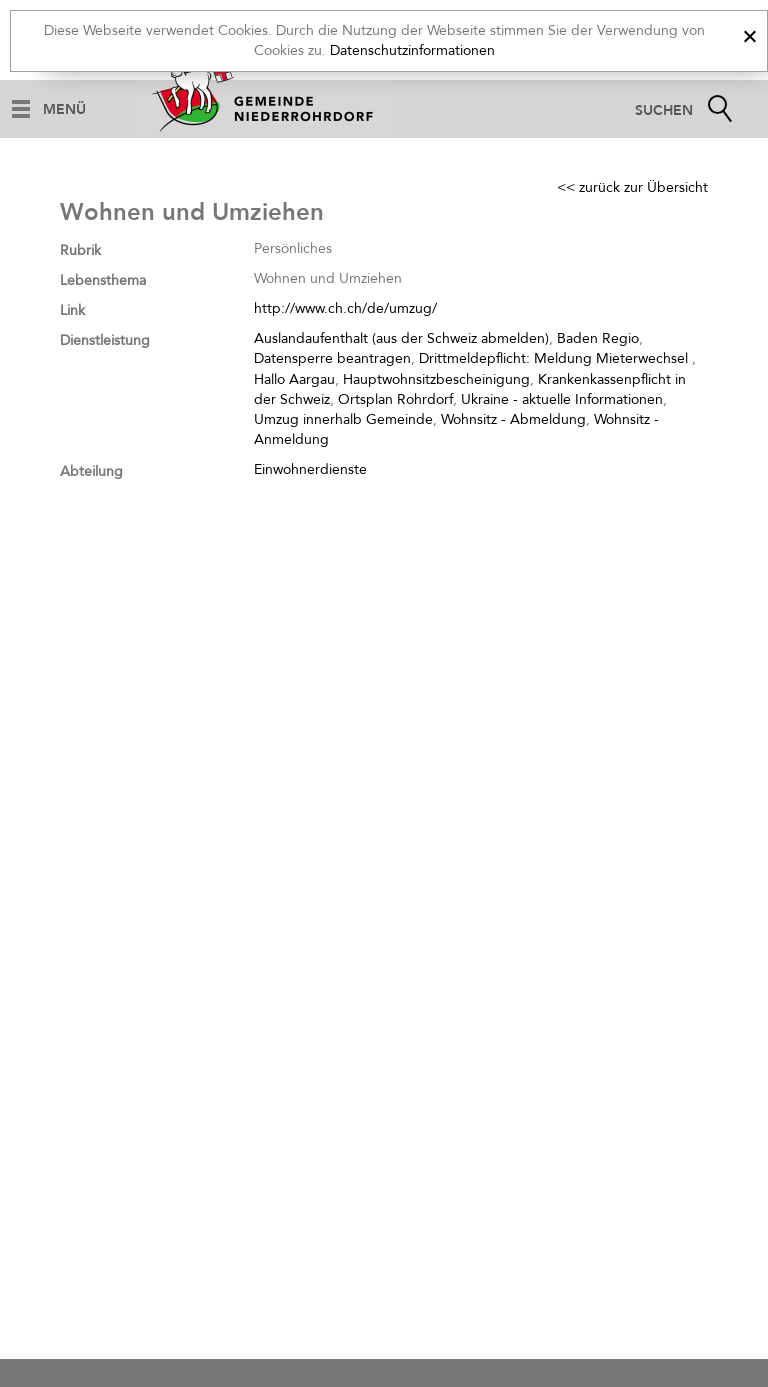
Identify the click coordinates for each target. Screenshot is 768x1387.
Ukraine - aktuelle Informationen (562, 399)
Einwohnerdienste (310, 469)
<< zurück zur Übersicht (632, 187)
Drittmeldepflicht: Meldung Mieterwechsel (555, 358)
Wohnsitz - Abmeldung (513, 419)
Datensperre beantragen (332, 358)
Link (72, 310)
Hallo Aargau (294, 379)
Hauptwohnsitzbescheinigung (436, 379)
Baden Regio (598, 338)
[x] (749, 33)
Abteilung (91, 471)
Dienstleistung (105, 340)
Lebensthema (103, 280)
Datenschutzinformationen (412, 50)
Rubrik (80, 250)
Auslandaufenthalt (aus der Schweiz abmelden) (401, 338)
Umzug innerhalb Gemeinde (343, 419)
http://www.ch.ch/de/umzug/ (345, 308)
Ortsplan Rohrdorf (395, 399)
